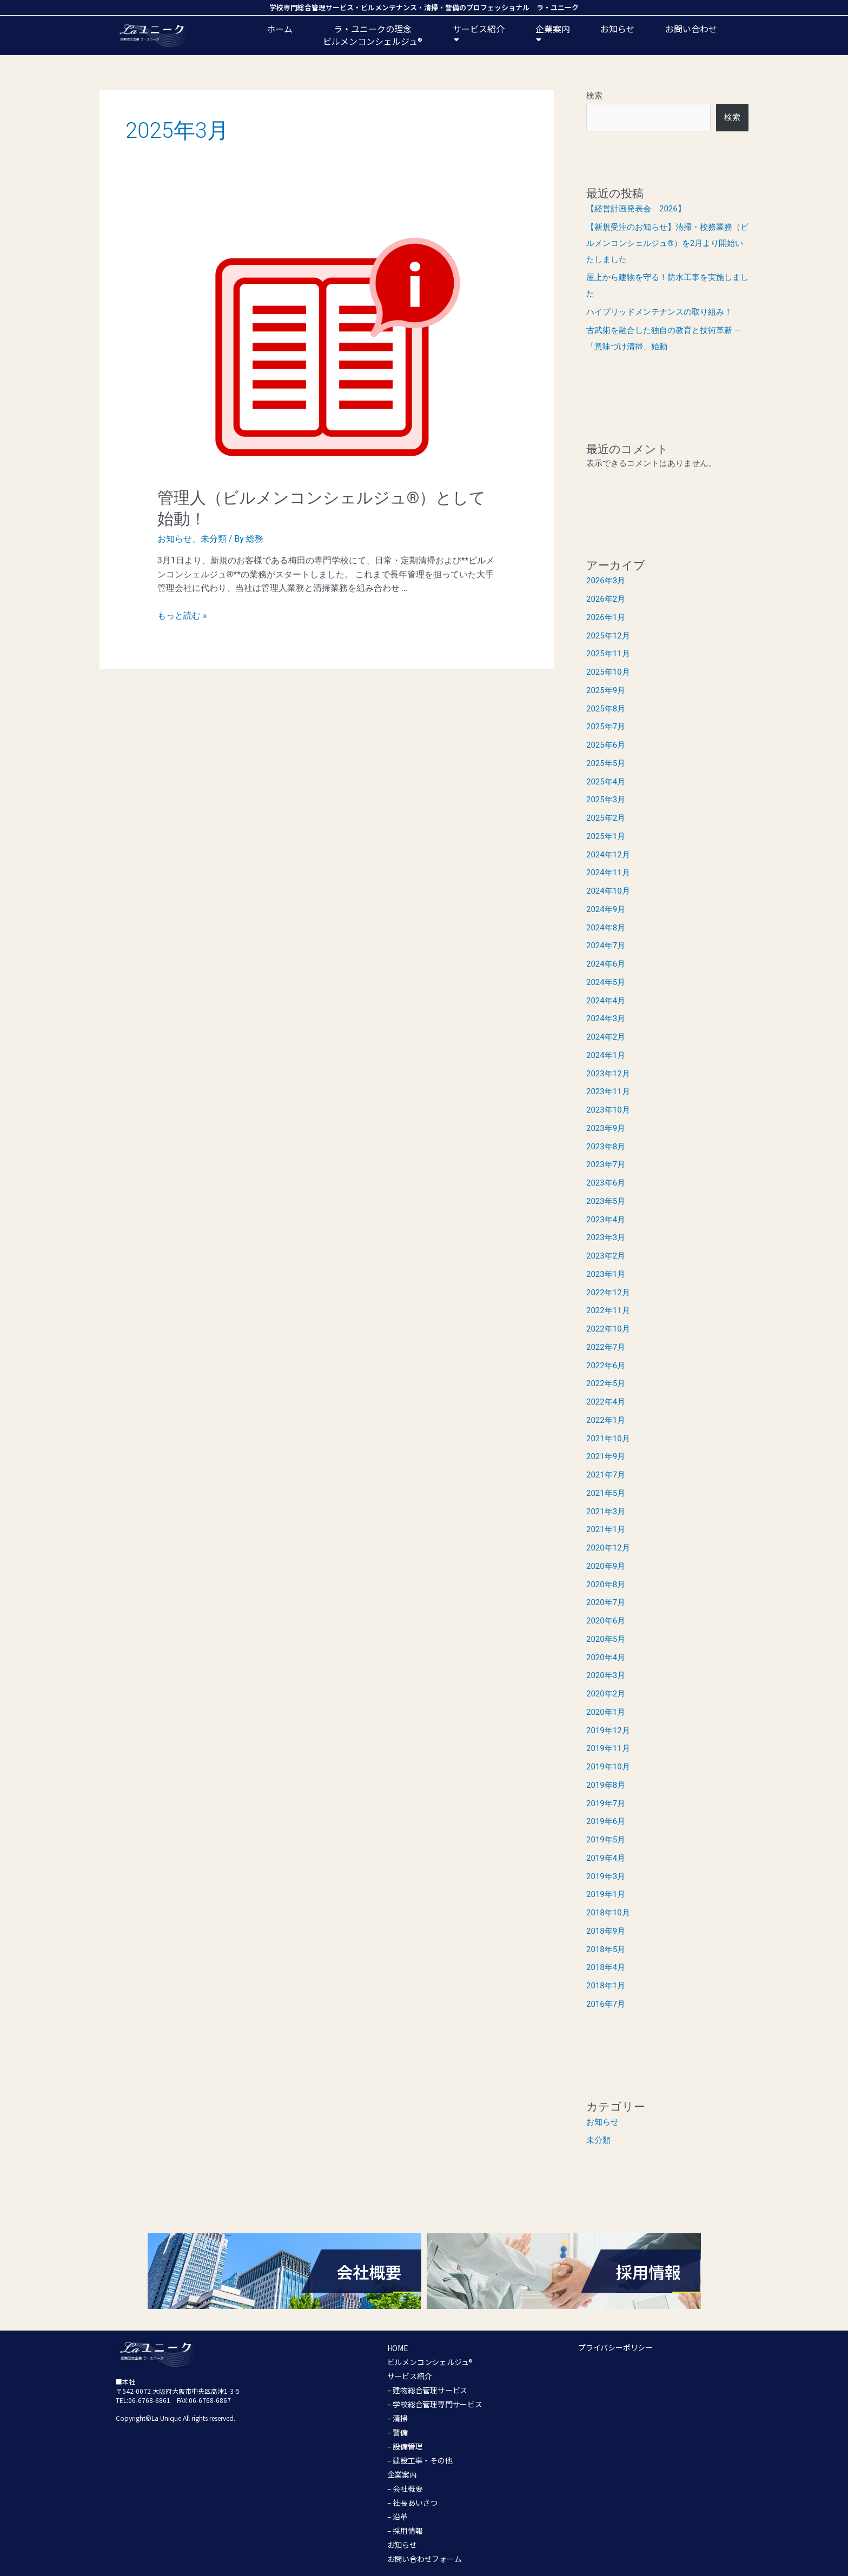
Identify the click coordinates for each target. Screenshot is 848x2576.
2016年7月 (605, 2004)
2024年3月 (605, 1018)
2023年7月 (605, 1164)
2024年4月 (605, 1001)
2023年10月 (608, 1110)
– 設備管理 (405, 2446)
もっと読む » (182, 615)
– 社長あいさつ (412, 2502)
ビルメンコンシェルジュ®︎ (430, 2362)
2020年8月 (605, 1584)
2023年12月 (608, 1074)
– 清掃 (397, 2418)
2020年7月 (605, 1602)
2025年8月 (605, 709)
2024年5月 (605, 982)
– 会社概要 (405, 2488)
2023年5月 (605, 1201)
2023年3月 (605, 1237)
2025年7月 (605, 726)
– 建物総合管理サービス (427, 2390)
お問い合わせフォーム (424, 2558)
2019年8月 (605, 1785)
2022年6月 (605, 1365)
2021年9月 (605, 1456)
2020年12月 (608, 1548)
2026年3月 (605, 580)
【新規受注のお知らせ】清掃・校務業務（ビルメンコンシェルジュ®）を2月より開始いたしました (667, 243)
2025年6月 (605, 745)
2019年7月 (605, 1803)
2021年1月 (605, 1529)
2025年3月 (605, 799)
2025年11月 (608, 653)
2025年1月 (605, 836)
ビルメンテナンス (389, 7)
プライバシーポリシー (615, 2347)
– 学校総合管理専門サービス (434, 2404)
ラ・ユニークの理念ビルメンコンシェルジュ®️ (372, 34)
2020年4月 (605, 1657)
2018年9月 (605, 1931)
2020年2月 (605, 1694)
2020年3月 (605, 1675)
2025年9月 (605, 690)
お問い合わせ (691, 28)
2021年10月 (608, 1438)
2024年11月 (608, 872)
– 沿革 (397, 2516)
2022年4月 (605, 1402)
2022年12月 (608, 1292)
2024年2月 (605, 1037)
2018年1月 (605, 1986)
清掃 (431, 7)
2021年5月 (605, 1493)
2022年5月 (605, 1383)
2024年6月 (605, 964)
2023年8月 (605, 1146)
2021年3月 (605, 1511)
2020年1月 (605, 1712)
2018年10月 (608, 1913)
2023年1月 (605, 1274)
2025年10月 (608, 672)
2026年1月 (605, 617)
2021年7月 (605, 1475)
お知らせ (617, 28)
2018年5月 (605, 1949)
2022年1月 (605, 1420)
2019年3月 (605, 1876)
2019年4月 (605, 1858)
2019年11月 (608, 1748)
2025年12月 (608, 636)
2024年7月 (605, 945)
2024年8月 (605, 928)
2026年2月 (605, 599)
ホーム (280, 28)
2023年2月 (605, 1256)
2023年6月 (605, 1183)
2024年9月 (605, 909)
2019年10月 (608, 1767)
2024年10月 (608, 891)
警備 (452, 7)
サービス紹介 (478, 35)
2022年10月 (608, 1329)
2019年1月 (605, 1894)
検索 (594, 96)
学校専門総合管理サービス (311, 7)
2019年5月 (605, 1840)
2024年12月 (608, 855)
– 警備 (397, 2432)
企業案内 (552, 35)
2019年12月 (608, 1730)
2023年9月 (605, 1128)
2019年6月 (605, 1821)
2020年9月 (605, 1566)
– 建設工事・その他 (420, 2460)
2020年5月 (605, 1639)
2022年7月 (605, 1347)
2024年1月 (605, 1055)
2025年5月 (605, 763)
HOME (397, 2347)
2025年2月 (605, 818)
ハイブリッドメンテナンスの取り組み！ (659, 312)
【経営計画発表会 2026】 (636, 209)
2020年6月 (605, 1621)
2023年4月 (605, 1219)
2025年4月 (605, 782)
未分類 (214, 539)
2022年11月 (608, 1310)
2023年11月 (608, 1091)
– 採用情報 (405, 2530)
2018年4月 (605, 1967)
